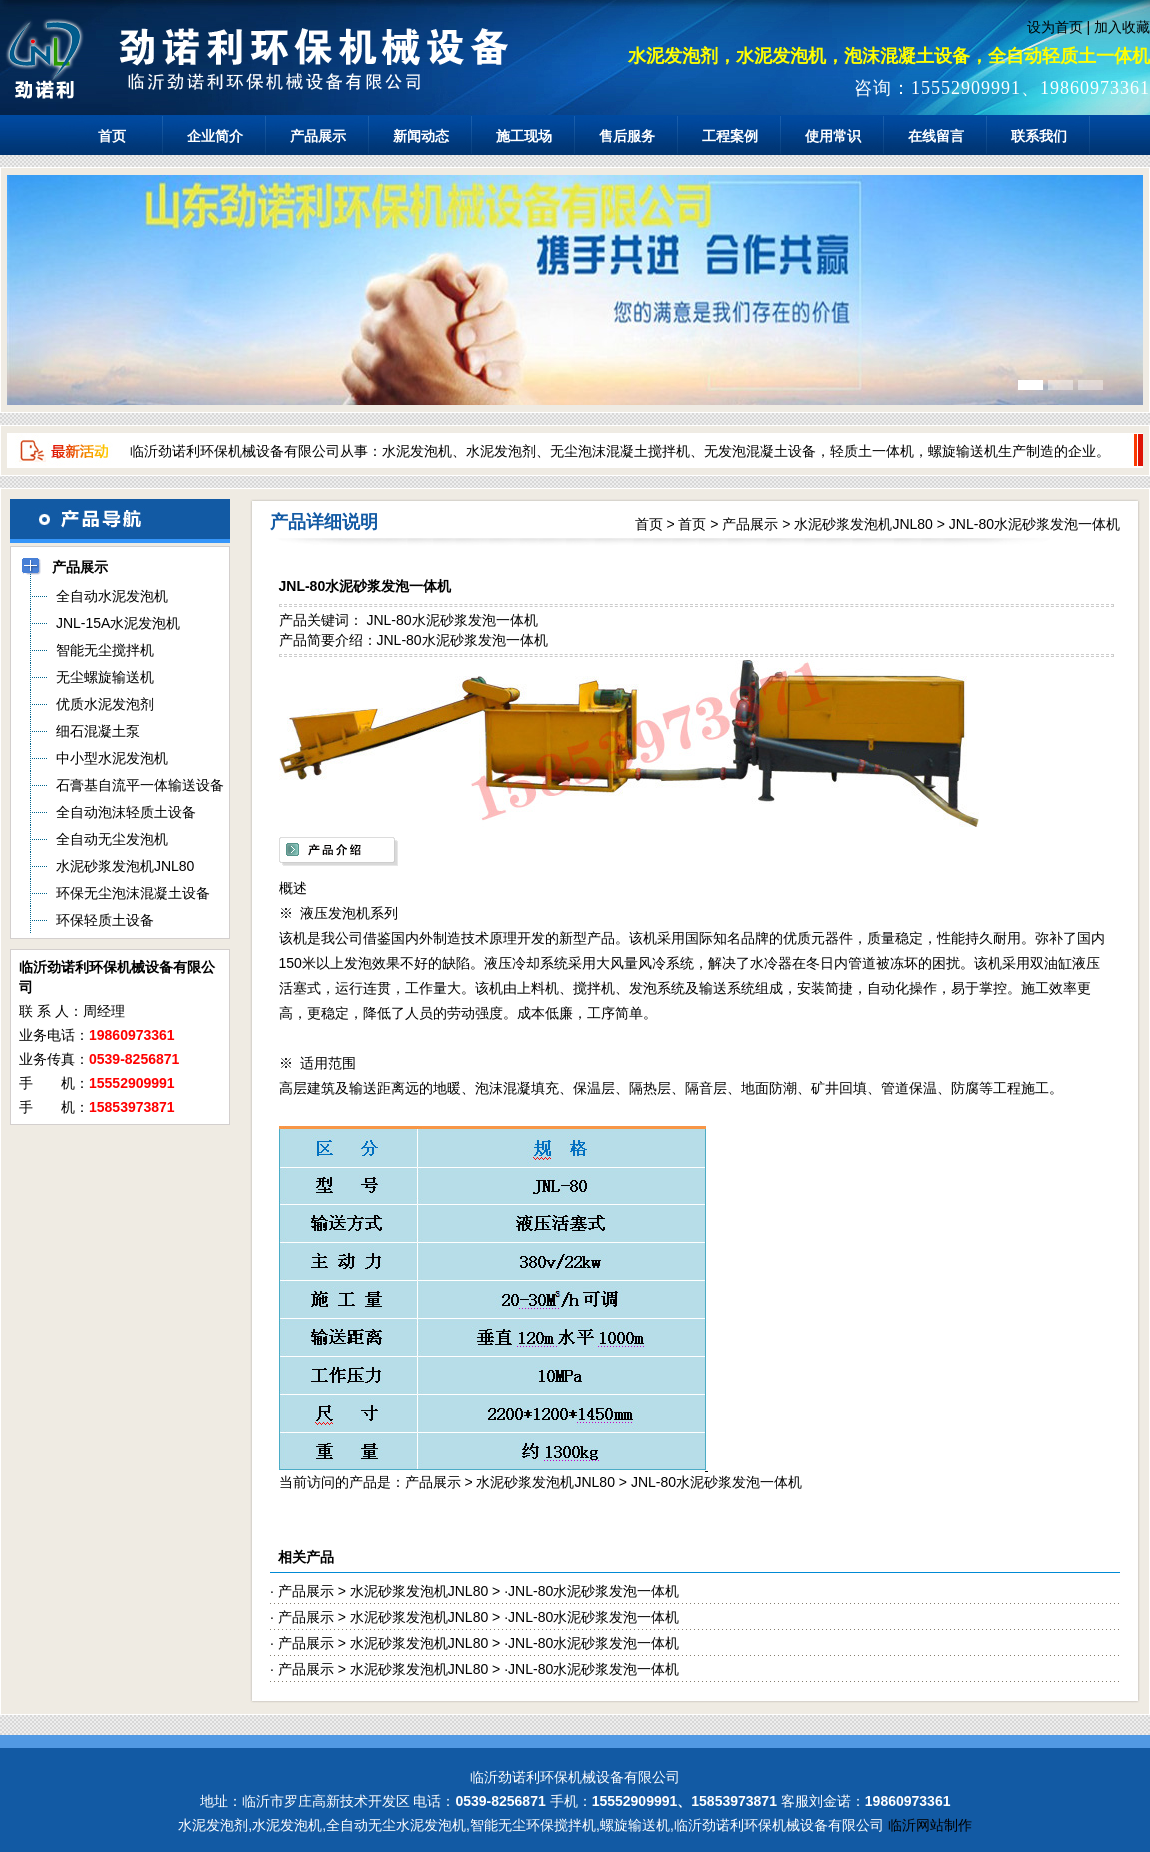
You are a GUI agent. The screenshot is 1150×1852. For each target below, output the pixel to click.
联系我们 (1039, 136)
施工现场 (524, 136)
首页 (112, 136)
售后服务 (627, 136)
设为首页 (1055, 27)
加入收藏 (1122, 27)
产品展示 (318, 136)
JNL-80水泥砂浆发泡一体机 (1034, 524)
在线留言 (936, 136)
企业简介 (215, 136)
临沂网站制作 (930, 1825)
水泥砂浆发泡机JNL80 (863, 524)
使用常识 (833, 136)
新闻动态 (421, 136)
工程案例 (730, 136)
